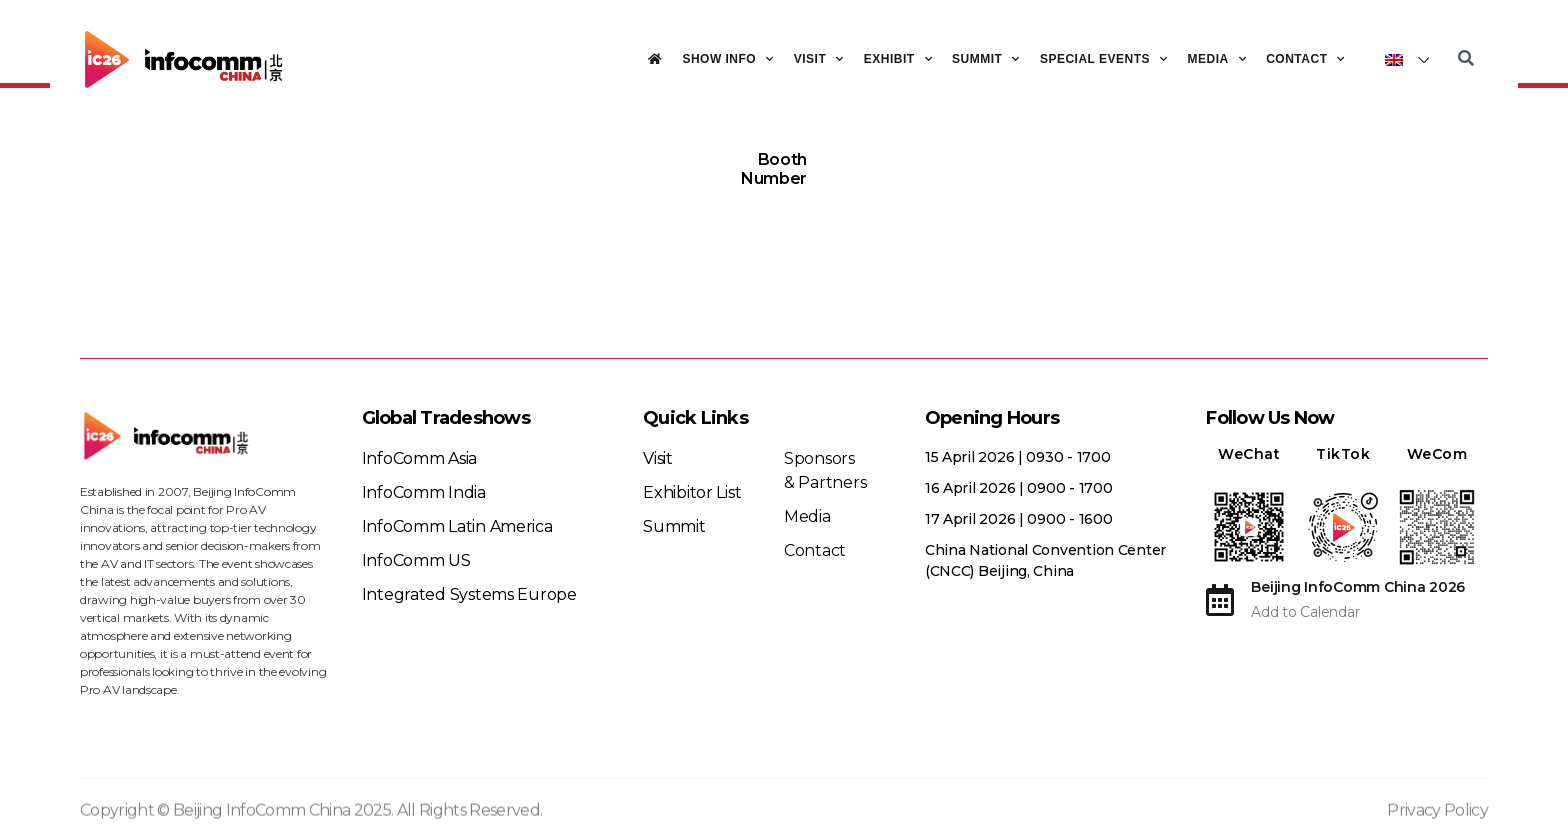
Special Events (1104, 59)
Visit (819, 59)
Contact (1305, 59)
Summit (986, 59)
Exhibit (898, 59)
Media (1217, 59)
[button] (1465, 59)
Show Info (727, 59)
